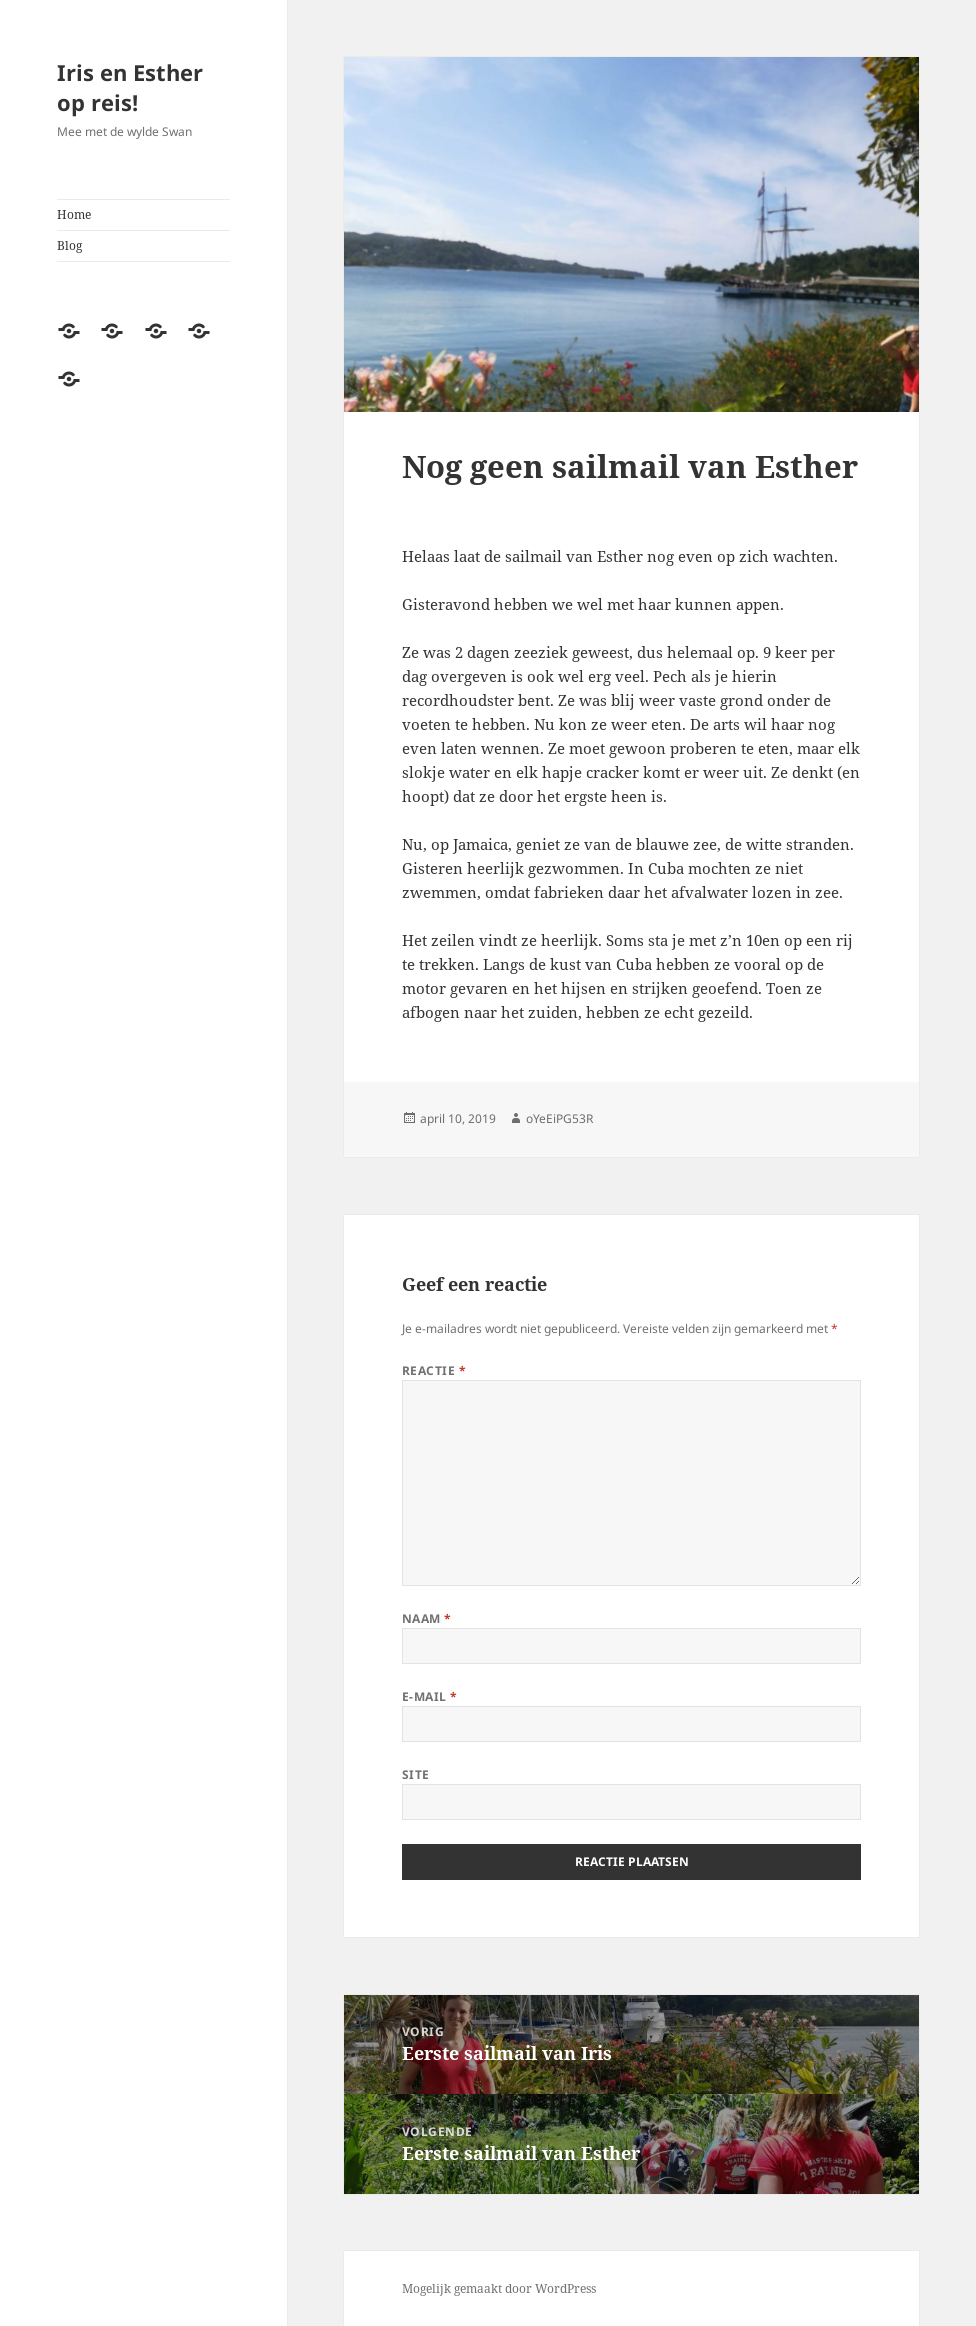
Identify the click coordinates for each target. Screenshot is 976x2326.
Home (74, 214)
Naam (427, 1618)
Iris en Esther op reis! (130, 87)
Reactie (434, 1370)
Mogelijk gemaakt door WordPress (499, 2288)
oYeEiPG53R (559, 1118)
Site (416, 1774)
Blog (69, 245)
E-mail (430, 1696)
